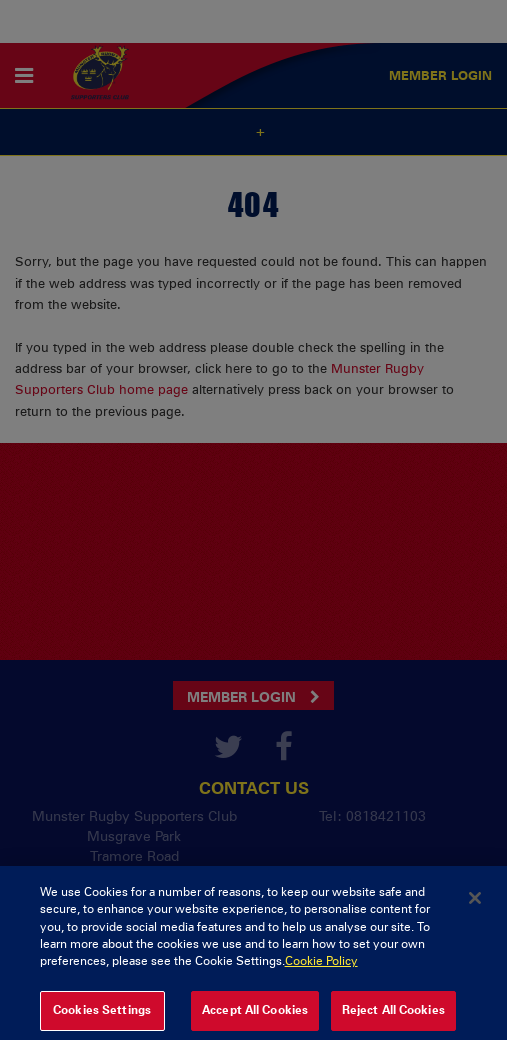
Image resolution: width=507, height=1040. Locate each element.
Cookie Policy (321, 967)
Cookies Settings (102, 1016)
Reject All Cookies (393, 1016)
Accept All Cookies (255, 1016)
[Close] (475, 904)
